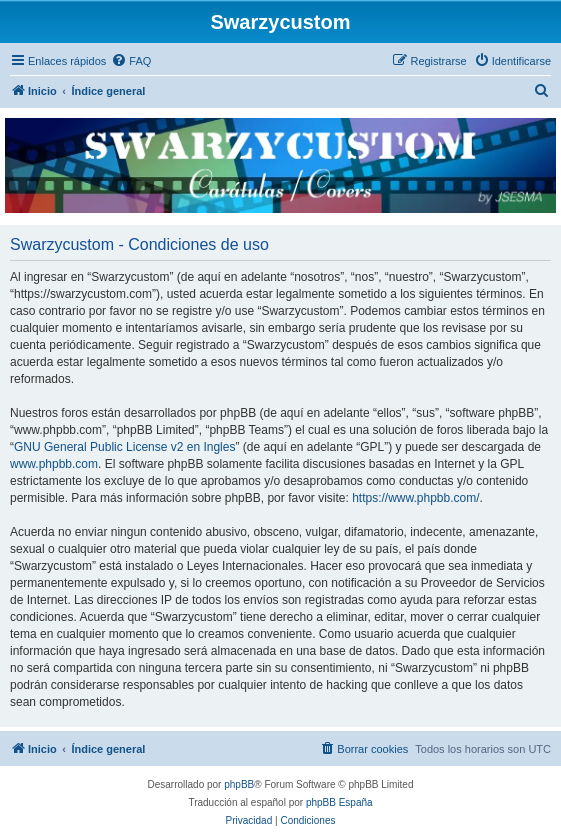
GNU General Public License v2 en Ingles (124, 447)
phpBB (239, 784)
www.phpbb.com (54, 464)
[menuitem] (131, 61)
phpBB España (339, 802)
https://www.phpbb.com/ (415, 498)
